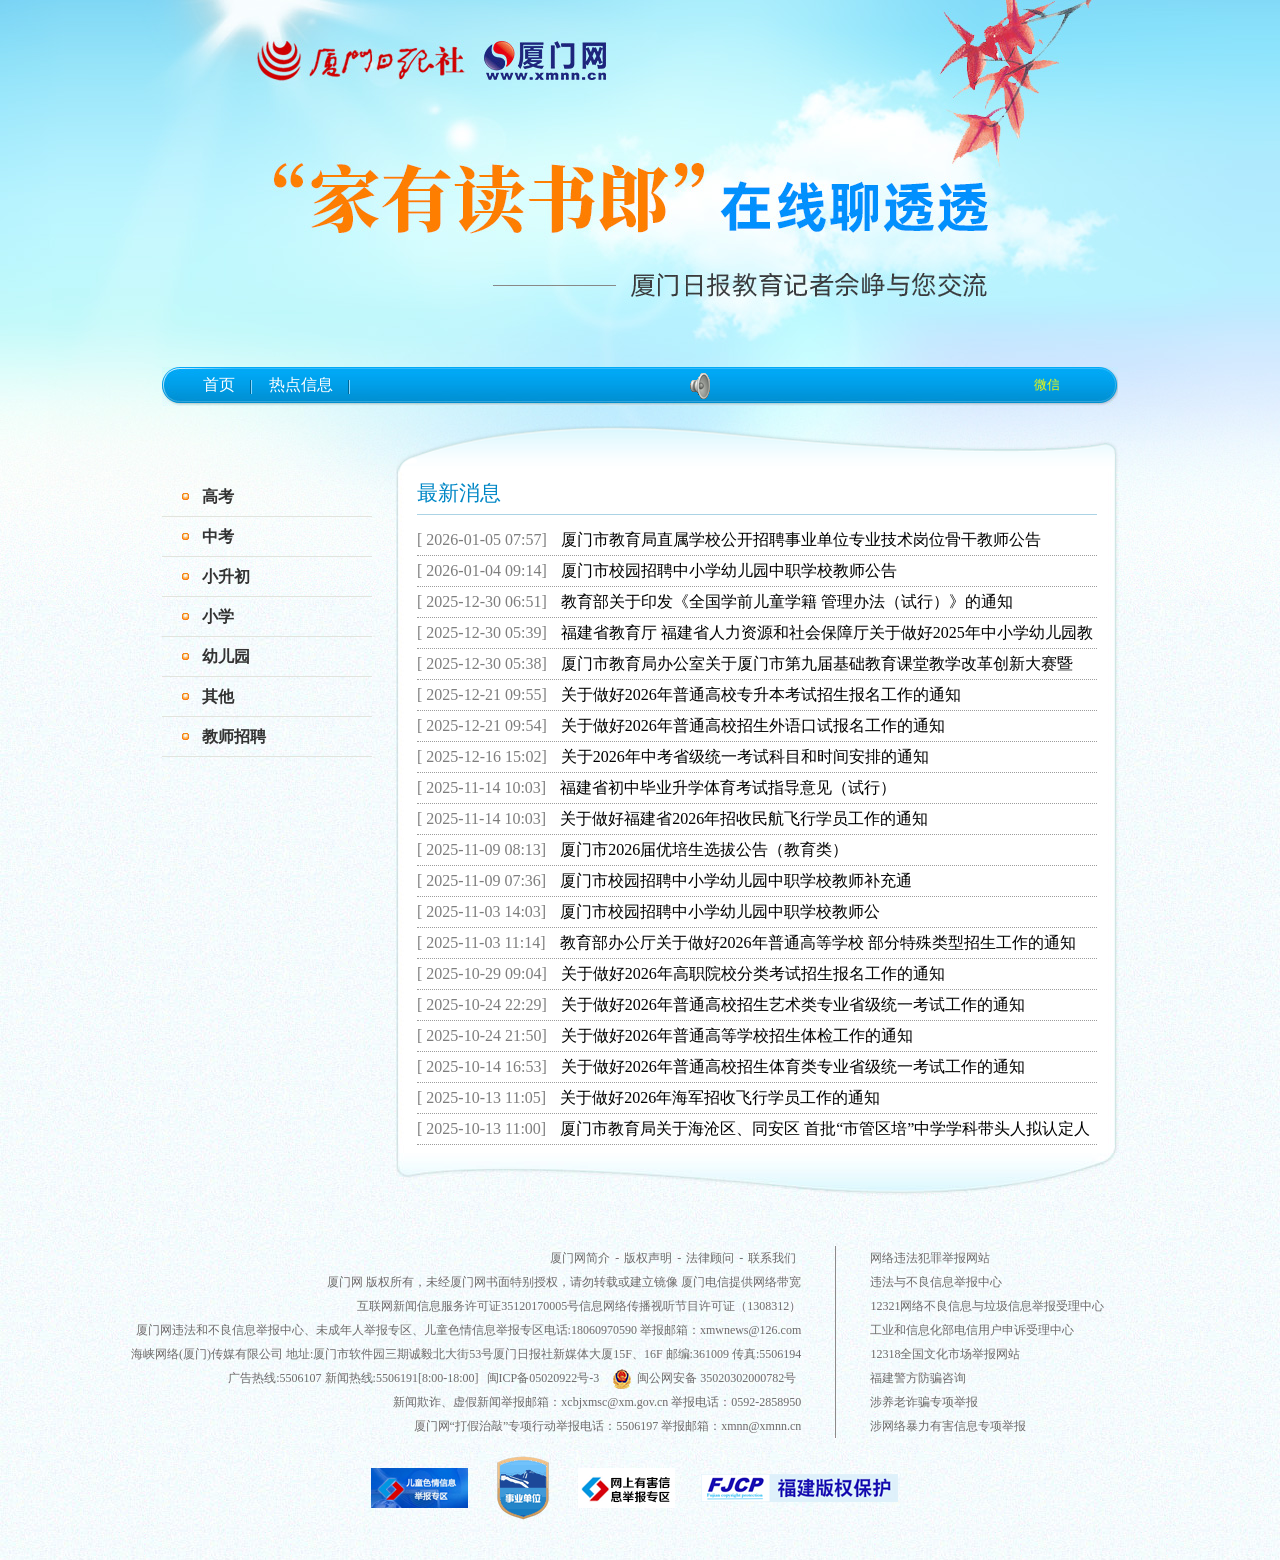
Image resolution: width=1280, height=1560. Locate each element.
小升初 (226, 576)
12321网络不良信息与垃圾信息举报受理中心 (987, 1306)
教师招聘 (234, 736)
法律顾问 (710, 1258)
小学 (218, 616)
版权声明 (648, 1258)
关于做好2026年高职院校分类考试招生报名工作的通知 (753, 973)
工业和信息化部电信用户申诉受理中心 (972, 1330)
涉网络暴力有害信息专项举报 (948, 1426)
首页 (219, 384)
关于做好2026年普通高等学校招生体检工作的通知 (737, 1035)
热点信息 (301, 384)
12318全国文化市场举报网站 (945, 1354)
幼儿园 (226, 656)
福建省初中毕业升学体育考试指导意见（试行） (728, 787)
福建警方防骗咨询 (918, 1378)
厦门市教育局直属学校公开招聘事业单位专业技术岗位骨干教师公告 (801, 539)
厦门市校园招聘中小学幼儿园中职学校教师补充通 (736, 880)
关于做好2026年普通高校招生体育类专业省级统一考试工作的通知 (793, 1066)
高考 (218, 496)
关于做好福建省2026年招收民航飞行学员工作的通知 (744, 818)
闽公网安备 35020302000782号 (704, 1378)
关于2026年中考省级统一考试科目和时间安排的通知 (745, 756)
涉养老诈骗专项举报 (924, 1402)
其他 (218, 696)
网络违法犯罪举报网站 (930, 1258)
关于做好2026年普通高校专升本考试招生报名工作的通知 (761, 694)
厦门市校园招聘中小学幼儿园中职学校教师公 (720, 911)
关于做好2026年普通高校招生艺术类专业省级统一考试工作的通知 (793, 1004)
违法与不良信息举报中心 (936, 1282)
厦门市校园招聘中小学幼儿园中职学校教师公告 (729, 570)
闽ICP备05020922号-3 (543, 1378)
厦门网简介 (580, 1258)
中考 (218, 536)
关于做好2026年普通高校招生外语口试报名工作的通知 (753, 725)
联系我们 (772, 1258)
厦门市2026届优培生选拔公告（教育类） (704, 849)
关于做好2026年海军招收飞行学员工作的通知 (720, 1097)
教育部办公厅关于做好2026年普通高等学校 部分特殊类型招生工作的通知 (818, 942)
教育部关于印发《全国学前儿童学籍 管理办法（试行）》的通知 (787, 601)
